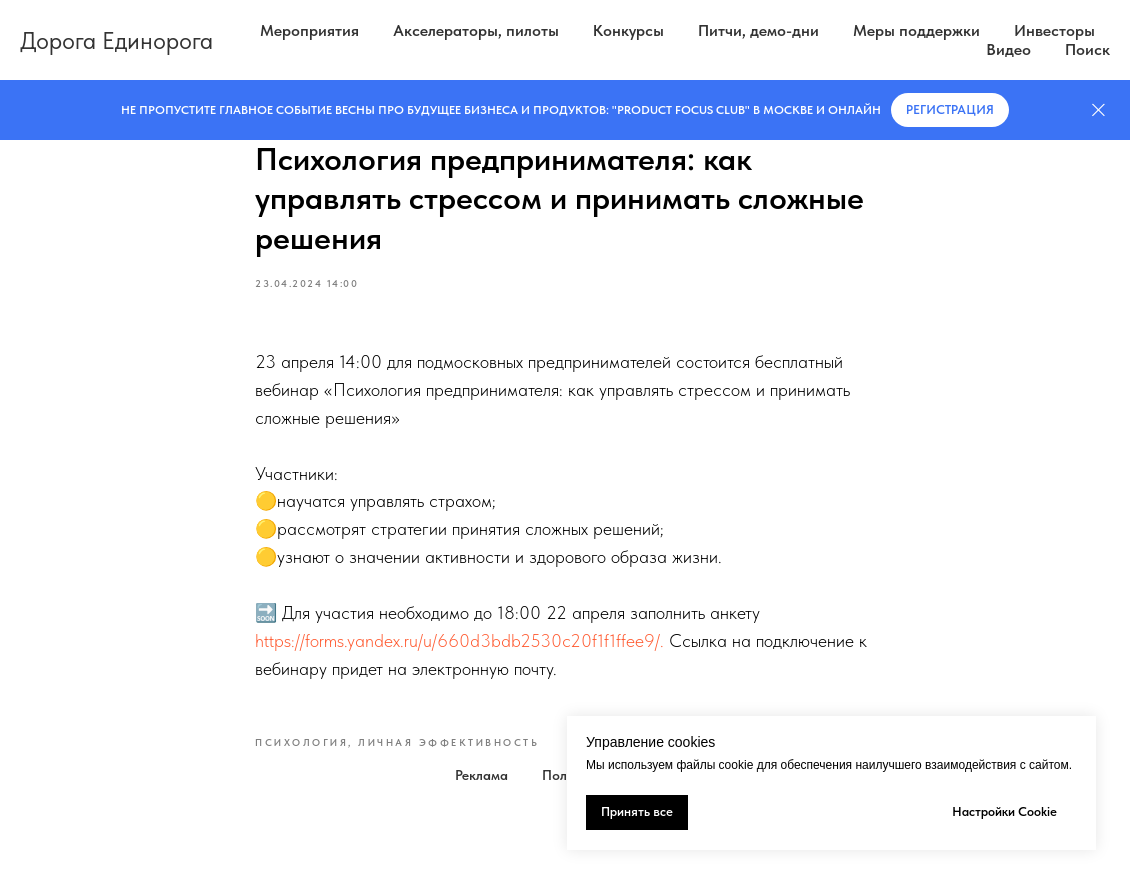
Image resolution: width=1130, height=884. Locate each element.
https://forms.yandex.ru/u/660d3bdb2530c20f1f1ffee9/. (459, 640)
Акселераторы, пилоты (476, 30)
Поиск (1087, 49)
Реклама (481, 775)
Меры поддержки (916, 30)
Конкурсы (628, 30)
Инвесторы (1054, 30)
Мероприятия (309, 30)
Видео (1008, 49)
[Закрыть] (1098, 110)
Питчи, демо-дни (758, 30)
